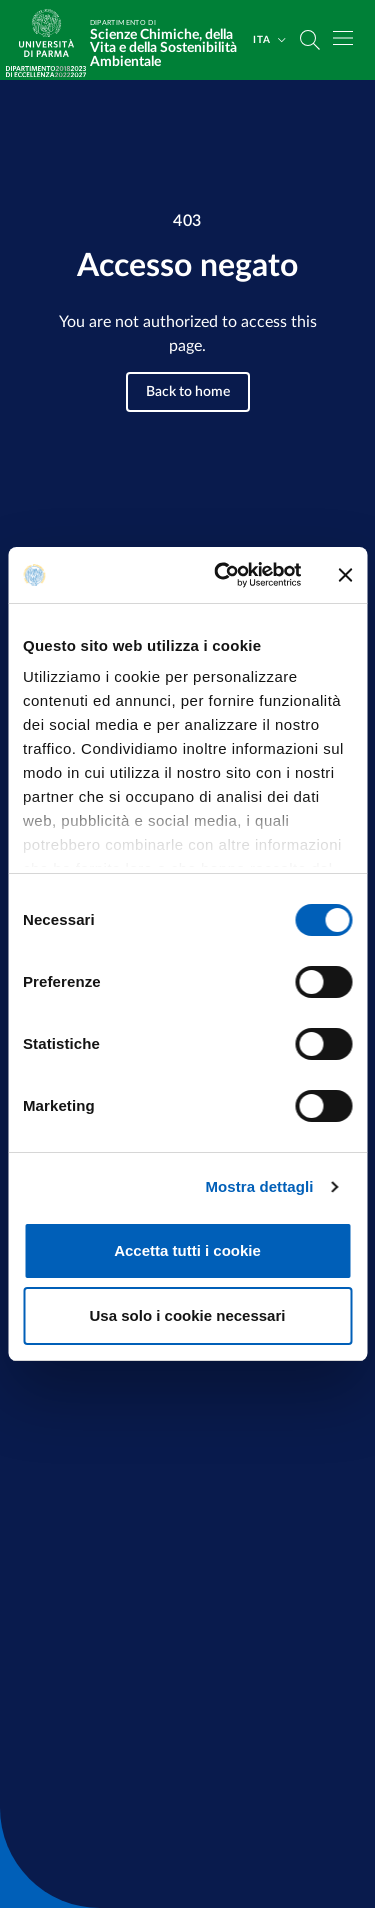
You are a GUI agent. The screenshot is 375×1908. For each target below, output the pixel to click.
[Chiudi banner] (345, 575)
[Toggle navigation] (343, 38)
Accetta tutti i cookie (187, 1250)
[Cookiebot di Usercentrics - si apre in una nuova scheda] (223, 575)
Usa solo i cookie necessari (188, 1315)
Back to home (188, 392)
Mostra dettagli (259, 1186)
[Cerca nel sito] (310, 40)
